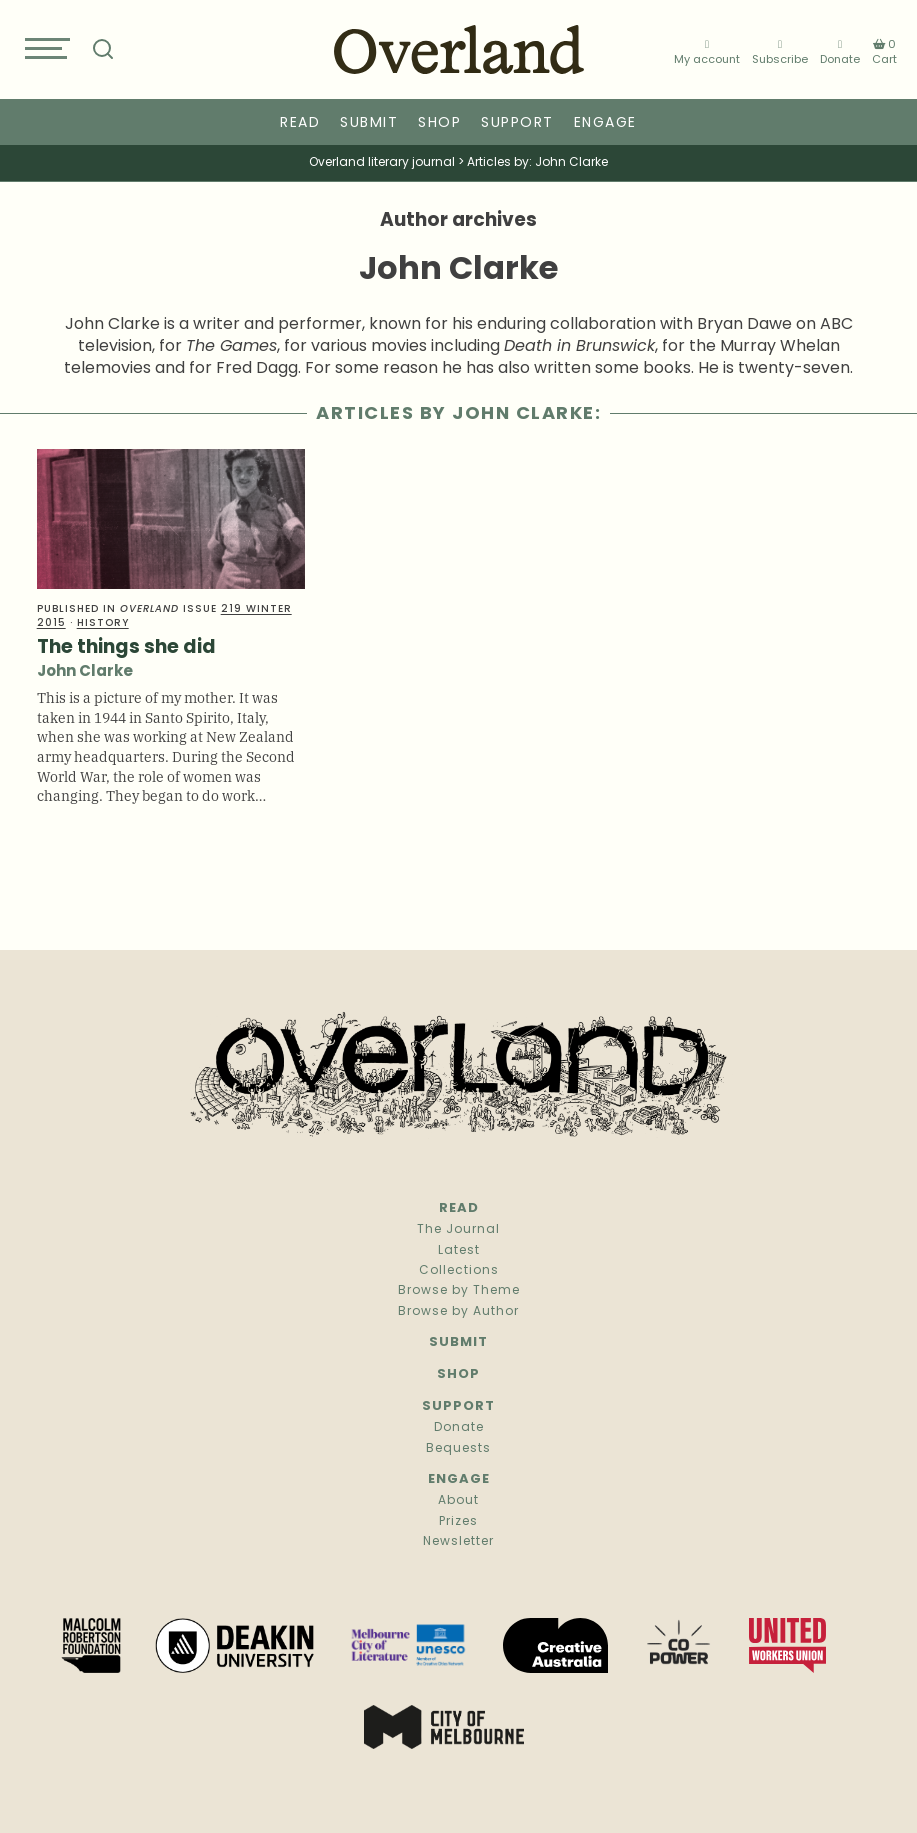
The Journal (458, 1230)
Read (300, 123)
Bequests (458, 1449)
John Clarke (85, 672)
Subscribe (780, 52)
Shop (439, 123)
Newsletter (458, 1542)
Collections (459, 1271)
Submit (369, 123)
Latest (459, 1251)
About (458, 1501)
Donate (840, 52)
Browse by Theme (459, 1291)
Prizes (458, 1522)
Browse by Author (458, 1312)
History (103, 623)
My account (707, 52)
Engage (605, 123)
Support (517, 123)
